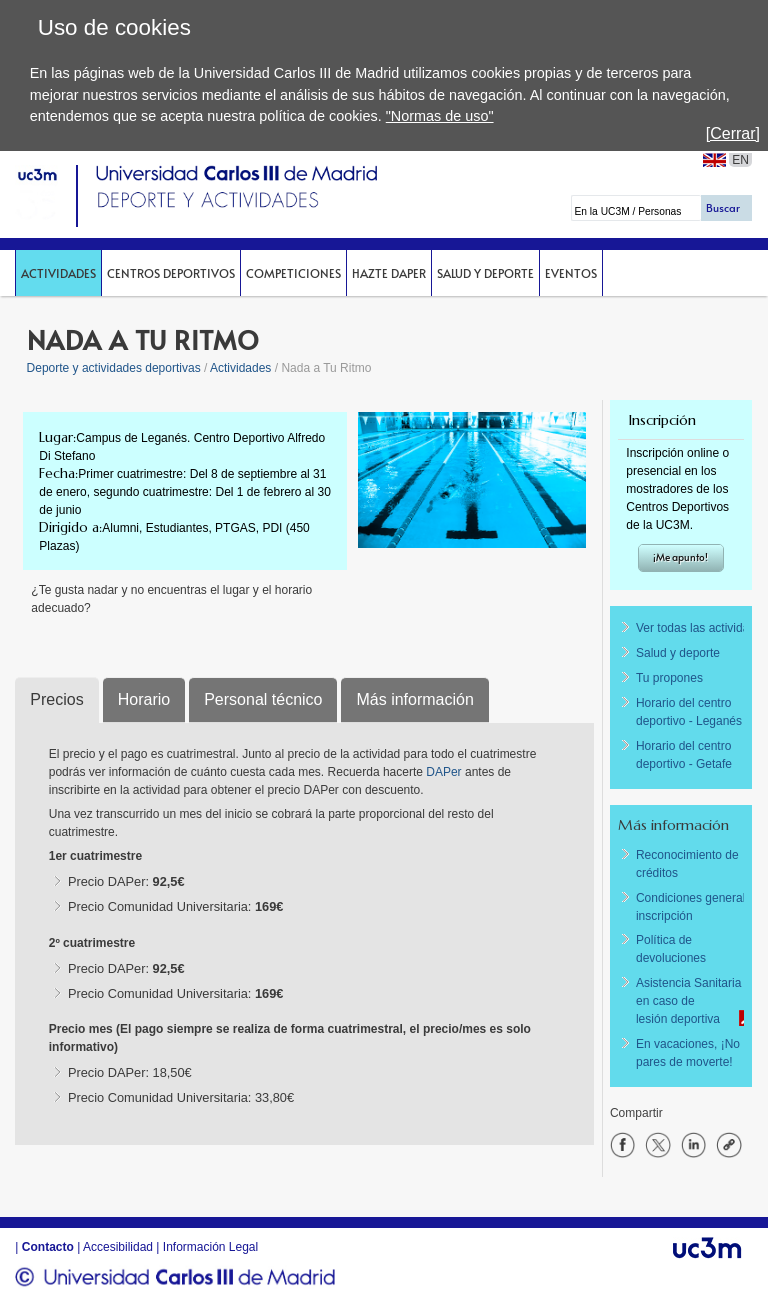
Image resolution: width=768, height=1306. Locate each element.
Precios (56, 699)
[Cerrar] (733, 133)
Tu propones (669, 678)
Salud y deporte (485, 273)
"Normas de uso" (440, 116)
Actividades (58, 273)
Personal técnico (263, 699)
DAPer (445, 772)
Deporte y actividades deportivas (114, 368)
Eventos (571, 273)
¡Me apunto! (680, 557)
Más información (414, 699)
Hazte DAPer (389, 273)
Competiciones (293, 273)
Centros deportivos (171, 273)
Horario (144, 699)
